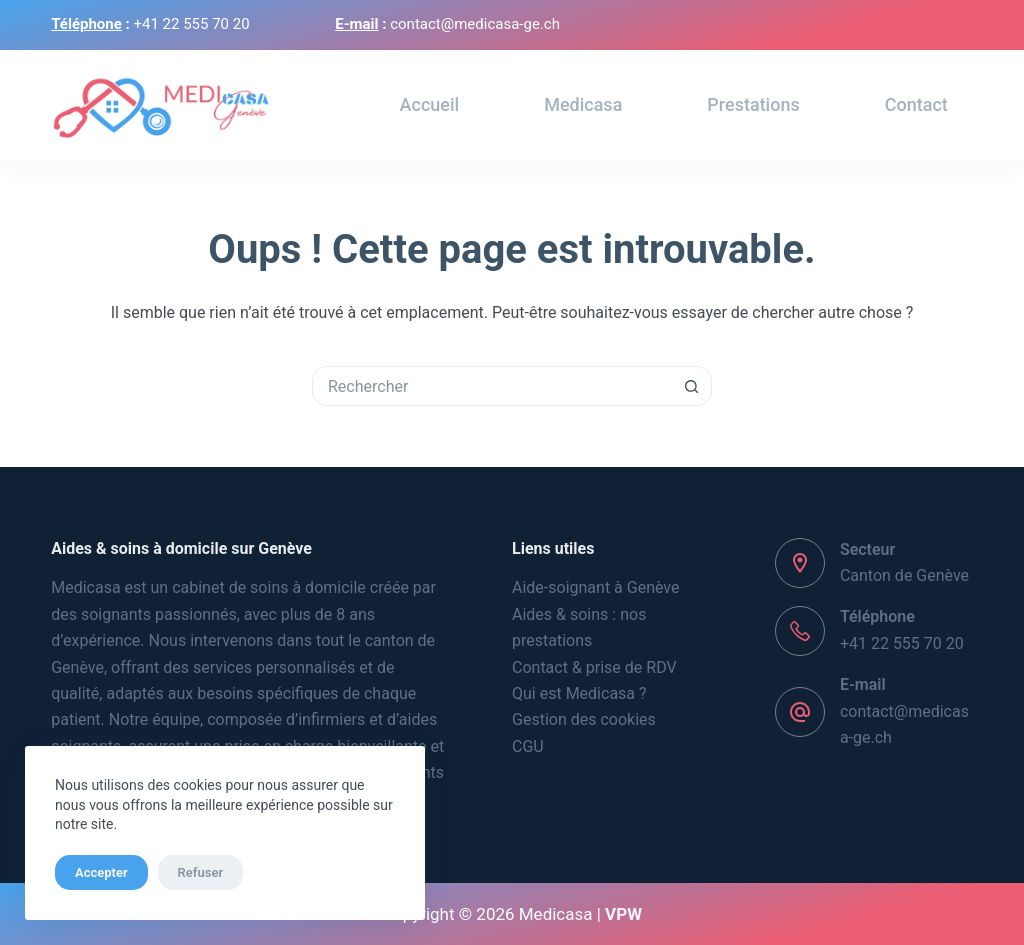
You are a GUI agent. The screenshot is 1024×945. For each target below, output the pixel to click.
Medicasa (583, 104)
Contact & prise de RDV (594, 667)
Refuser (201, 872)
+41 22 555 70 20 (902, 643)
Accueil (430, 104)
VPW (623, 914)
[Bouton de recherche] (692, 386)
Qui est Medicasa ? (579, 693)
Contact (916, 104)
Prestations (753, 104)
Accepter (101, 872)
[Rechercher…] (492, 386)
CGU (528, 746)
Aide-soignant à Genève (596, 587)
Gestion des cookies (584, 719)
